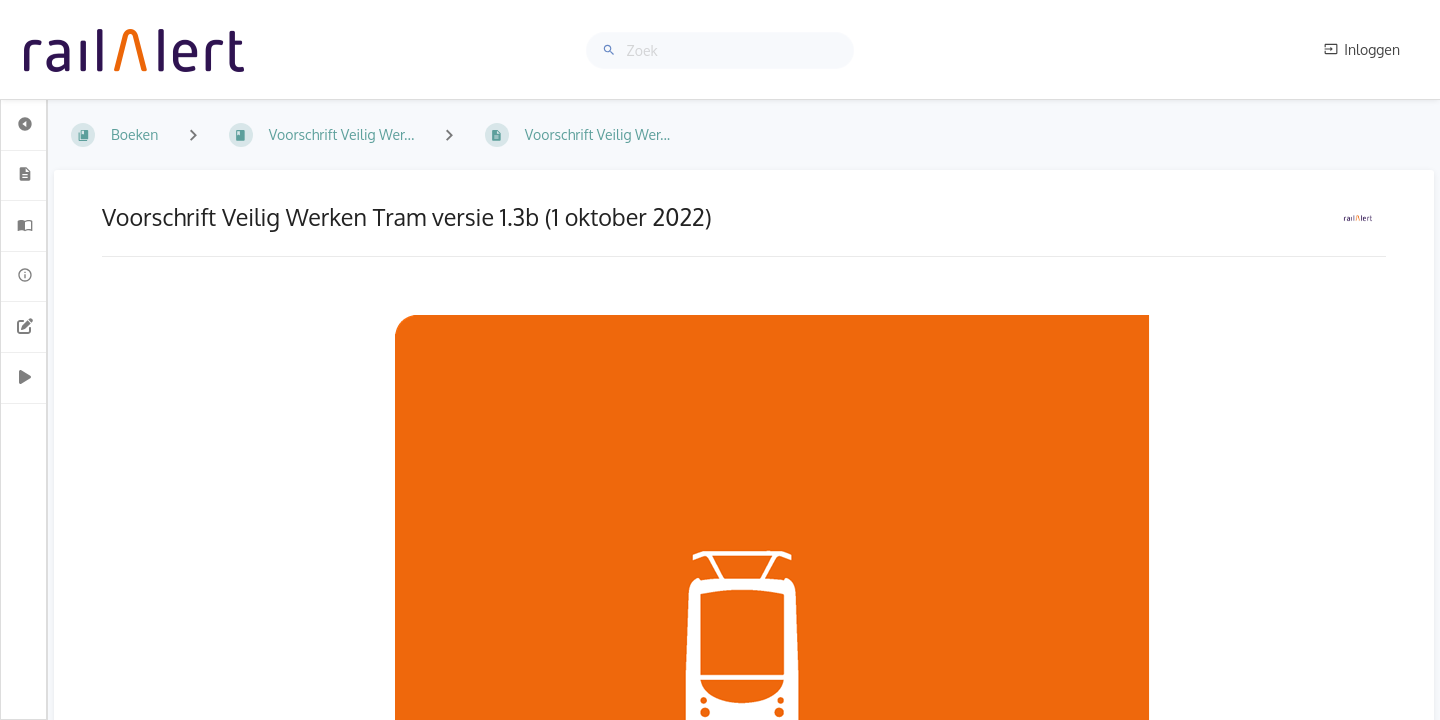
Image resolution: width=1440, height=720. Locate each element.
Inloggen (1362, 49)
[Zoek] (612, 50)
